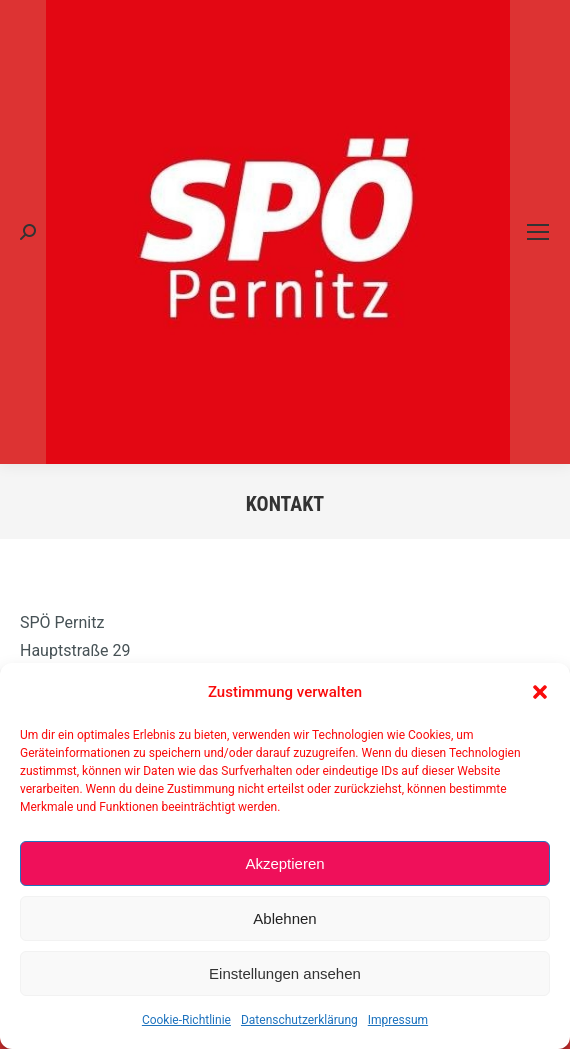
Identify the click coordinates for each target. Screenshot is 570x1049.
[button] (540, 692)
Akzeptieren (284, 863)
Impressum (398, 1020)
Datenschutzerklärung (299, 1020)
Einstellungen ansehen (285, 973)
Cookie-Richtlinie (186, 1020)
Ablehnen (284, 918)
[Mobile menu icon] (538, 232)
